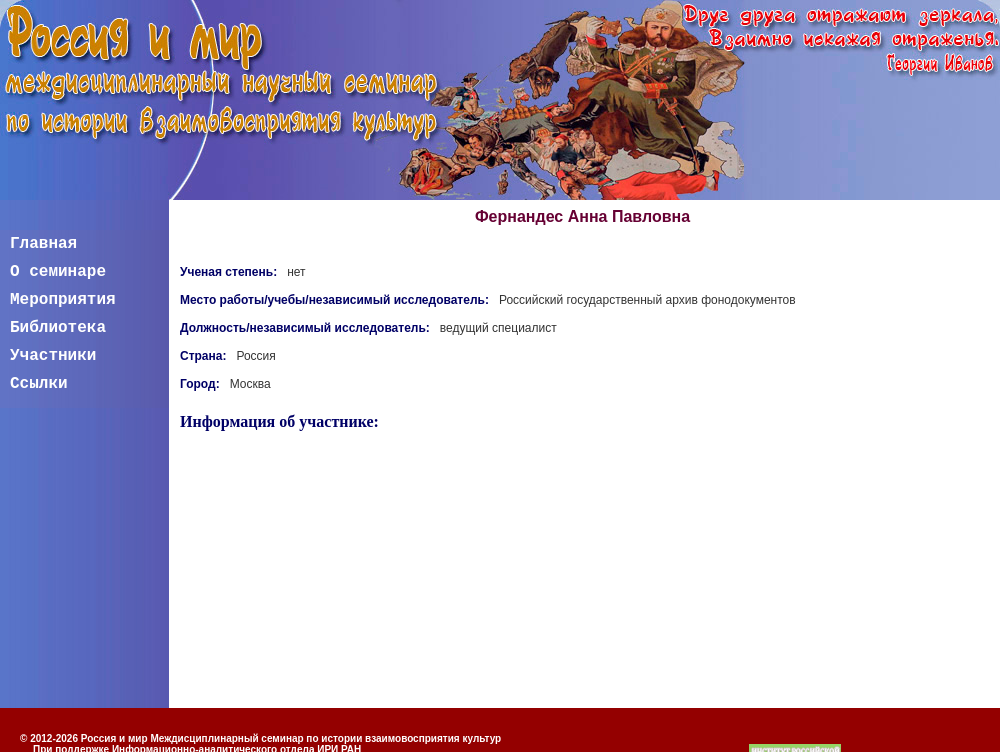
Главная (43, 244)
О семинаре (58, 272)
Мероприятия (63, 300)
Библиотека (58, 328)
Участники (53, 356)
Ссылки (39, 384)
